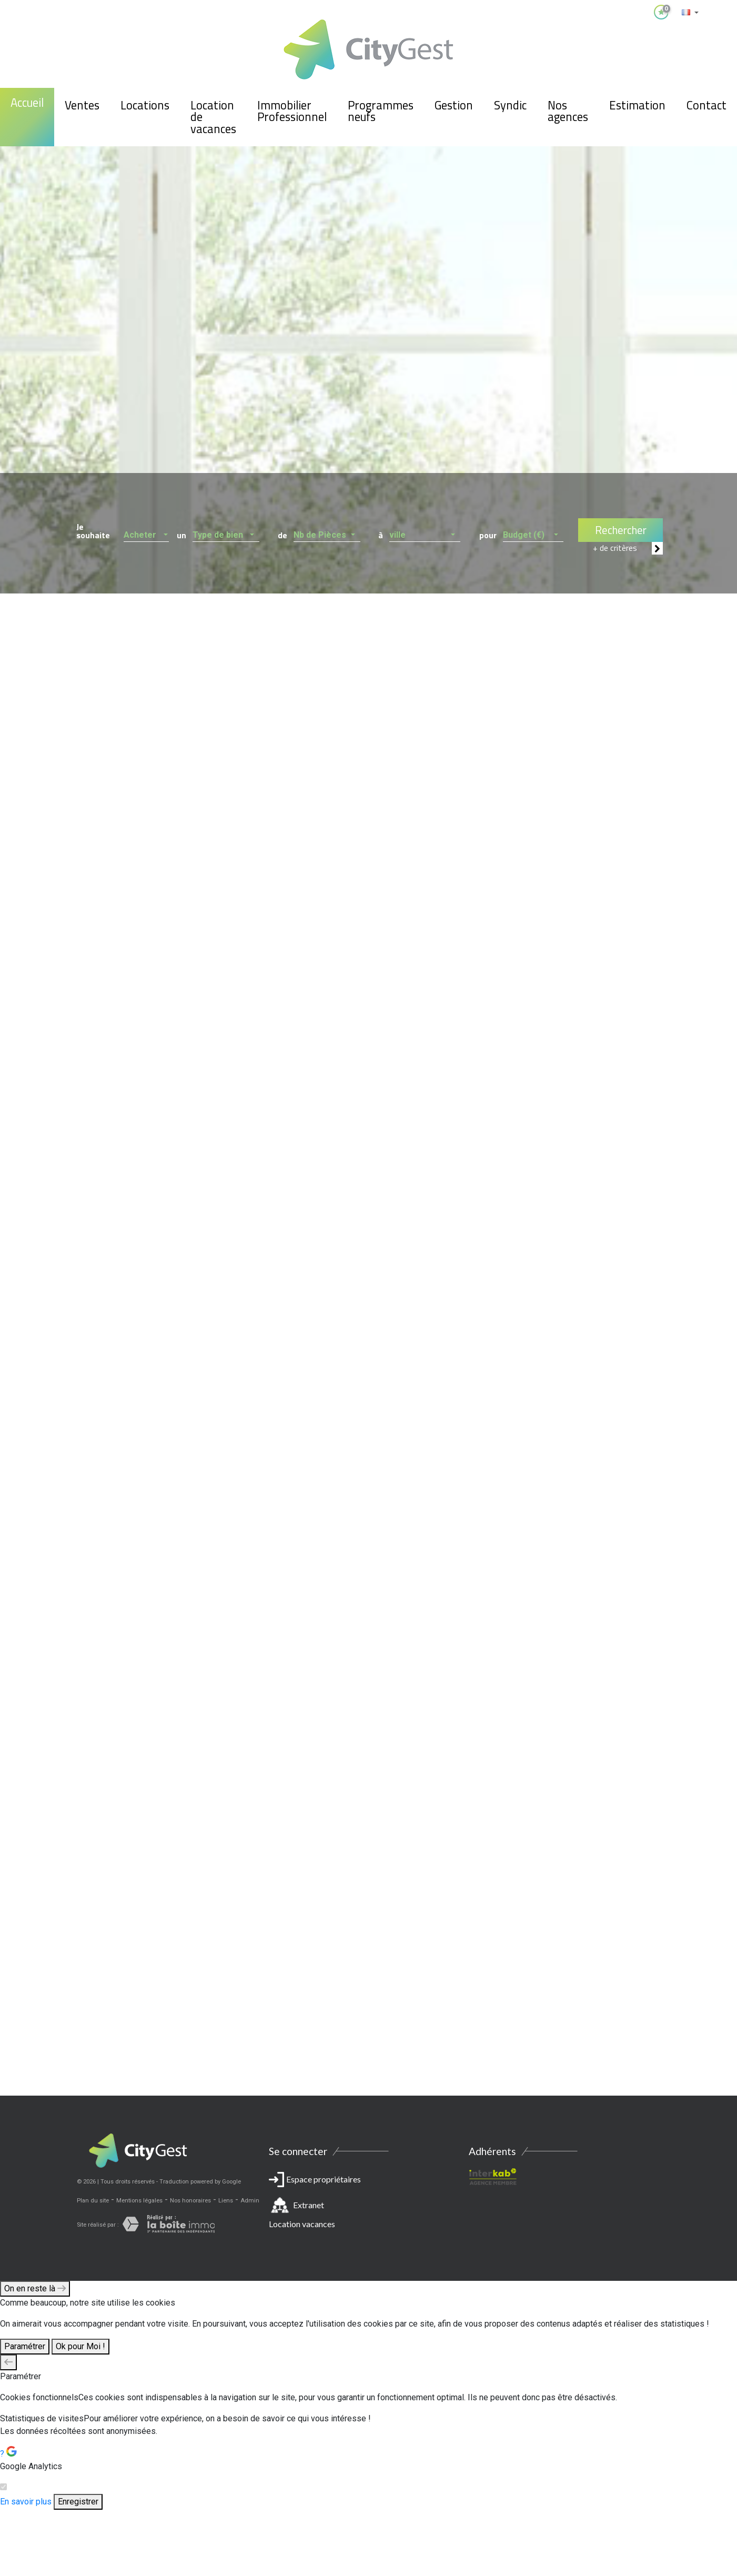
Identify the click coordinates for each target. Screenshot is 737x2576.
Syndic (510, 105)
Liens (225, 2200)
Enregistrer (78, 2502)
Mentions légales (139, 2200)
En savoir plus (26, 2502)
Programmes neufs (380, 111)
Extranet (308, 2205)
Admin (249, 2200)
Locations (144, 105)
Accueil (27, 103)
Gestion (454, 105)
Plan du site (93, 2200)
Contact (706, 105)
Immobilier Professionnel (292, 111)
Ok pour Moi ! (80, 2346)
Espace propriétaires (369, 2203)
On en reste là (35, 2288)
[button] (146, 532)
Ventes (82, 105)
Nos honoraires (190, 2200)
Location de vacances (213, 117)
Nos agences (568, 111)
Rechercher (621, 529)
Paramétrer (24, 2346)
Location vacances (302, 2224)
